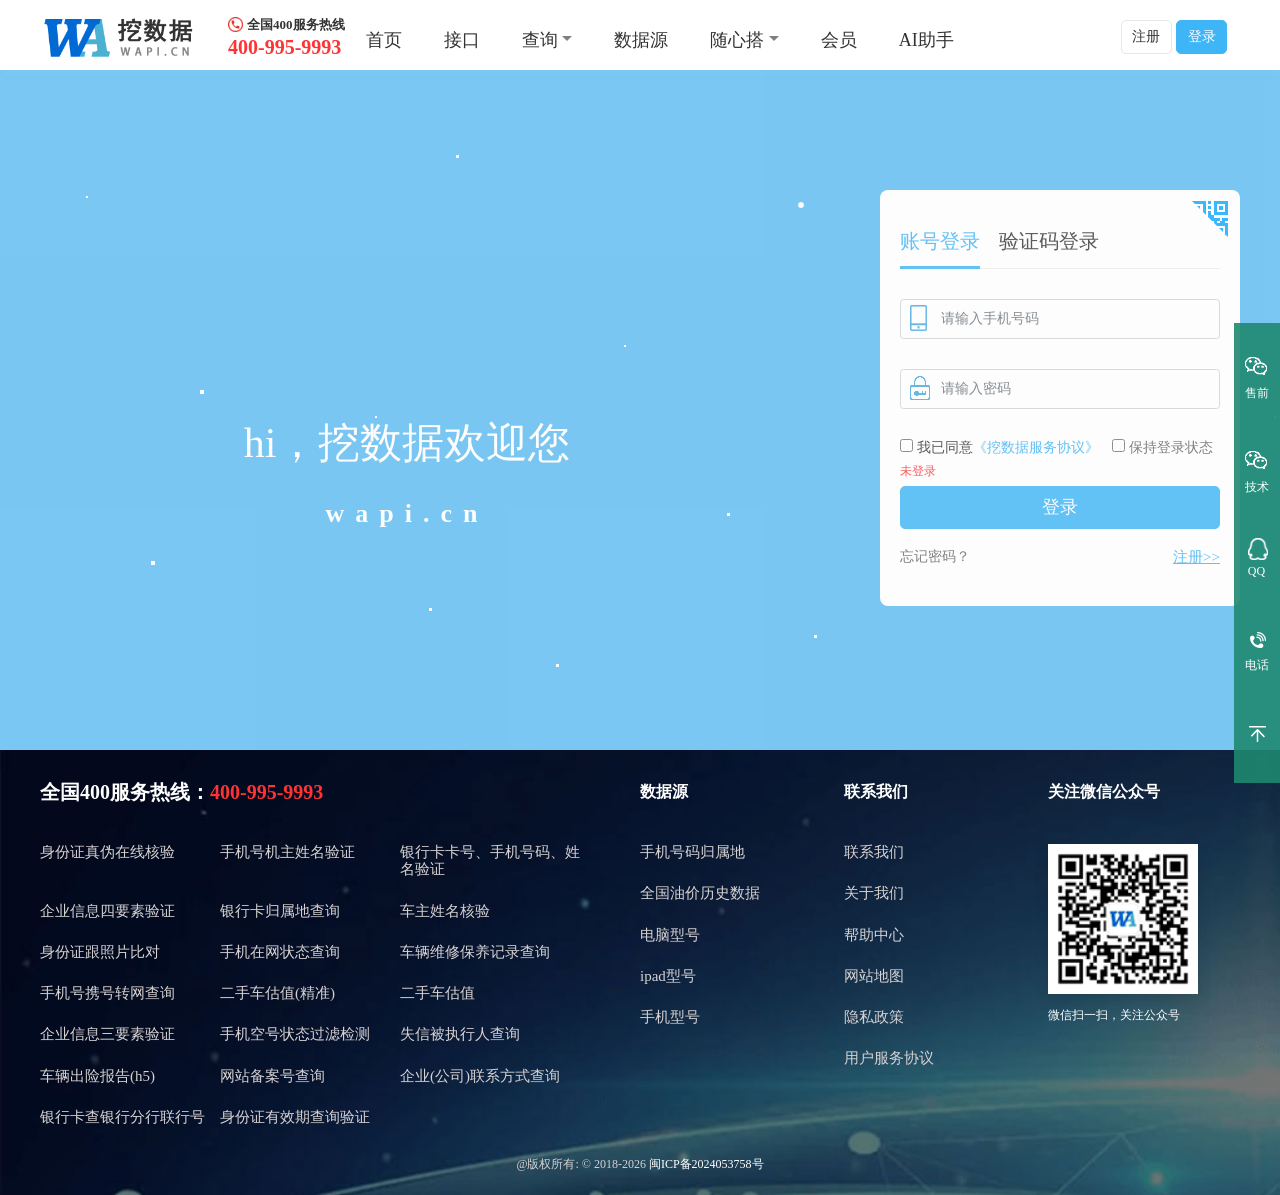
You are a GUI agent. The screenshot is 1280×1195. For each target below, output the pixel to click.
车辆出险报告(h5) (97, 1076)
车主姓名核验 (445, 911)
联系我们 (876, 791)
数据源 (641, 40)
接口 (462, 40)
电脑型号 (670, 935)
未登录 (918, 471)
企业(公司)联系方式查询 (480, 1076)
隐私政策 (874, 1017)
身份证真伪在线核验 (107, 852)
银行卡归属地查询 (280, 911)
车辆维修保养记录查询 (475, 952)
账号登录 (940, 241)
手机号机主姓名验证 (287, 852)
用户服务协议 (889, 1058)
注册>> (1196, 557)
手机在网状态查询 (280, 952)
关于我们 (874, 893)
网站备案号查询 (272, 1076)
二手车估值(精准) (277, 993)
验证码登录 (1049, 241)
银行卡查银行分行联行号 (122, 1117)
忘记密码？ (935, 556)
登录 (1202, 36)
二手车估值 (437, 993)
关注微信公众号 (1104, 791)
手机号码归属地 (692, 852)
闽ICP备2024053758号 (706, 1164)
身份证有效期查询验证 (295, 1117)
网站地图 (874, 976)
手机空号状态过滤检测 (295, 1034)
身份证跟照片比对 (100, 952)
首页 (384, 40)
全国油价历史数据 (700, 893)
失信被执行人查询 (460, 1034)
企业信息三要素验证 (107, 1034)
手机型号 (670, 1017)
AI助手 (926, 40)
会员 (839, 40)
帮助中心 (874, 935)
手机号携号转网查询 (107, 993)
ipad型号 (668, 976)
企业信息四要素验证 (107, 911)
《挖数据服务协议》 (1036, 447)
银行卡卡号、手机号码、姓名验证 (490, 860)
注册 (1146, 36)
